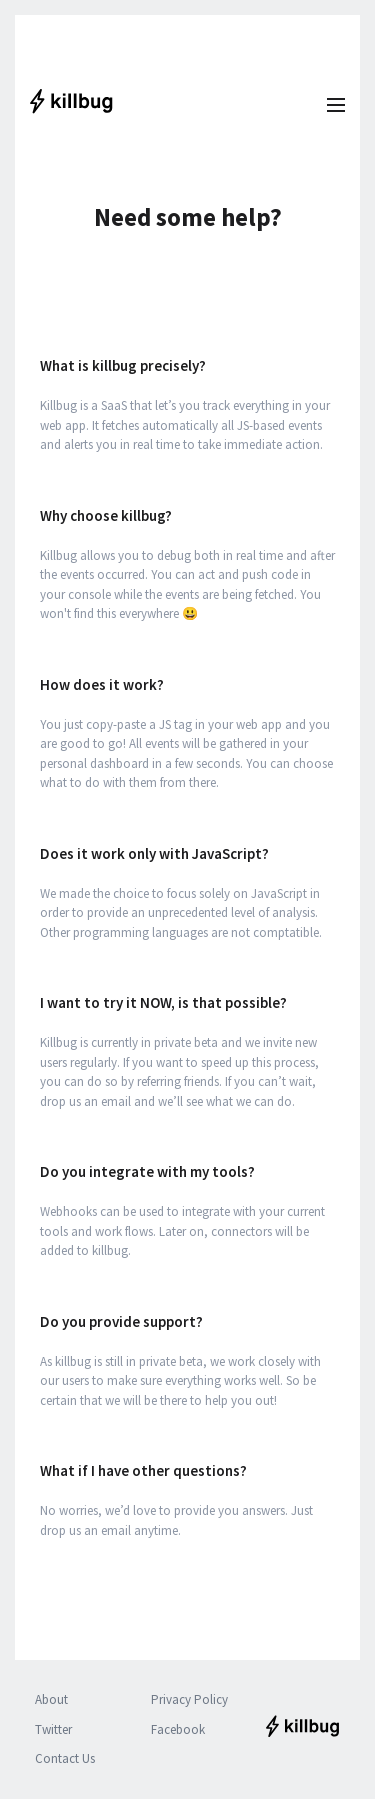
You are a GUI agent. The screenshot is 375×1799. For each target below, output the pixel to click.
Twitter (53, 1729)
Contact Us (65, 1758)
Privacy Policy (189, 1699)
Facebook (178, 1729)
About (51, 1699)
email (116, 1530)
